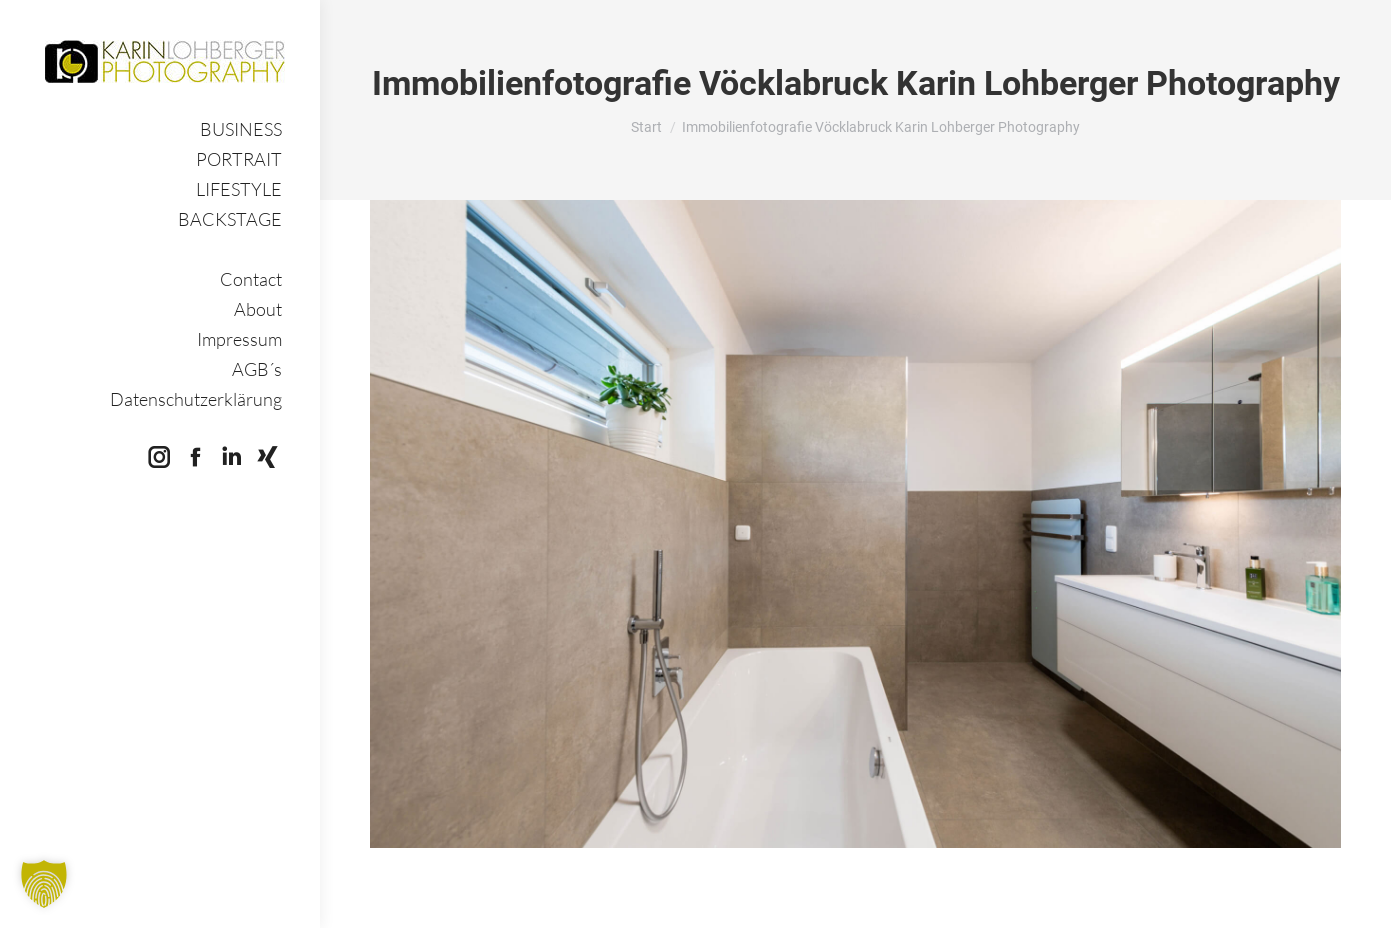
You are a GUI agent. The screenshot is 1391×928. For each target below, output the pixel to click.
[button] (44, 884)
